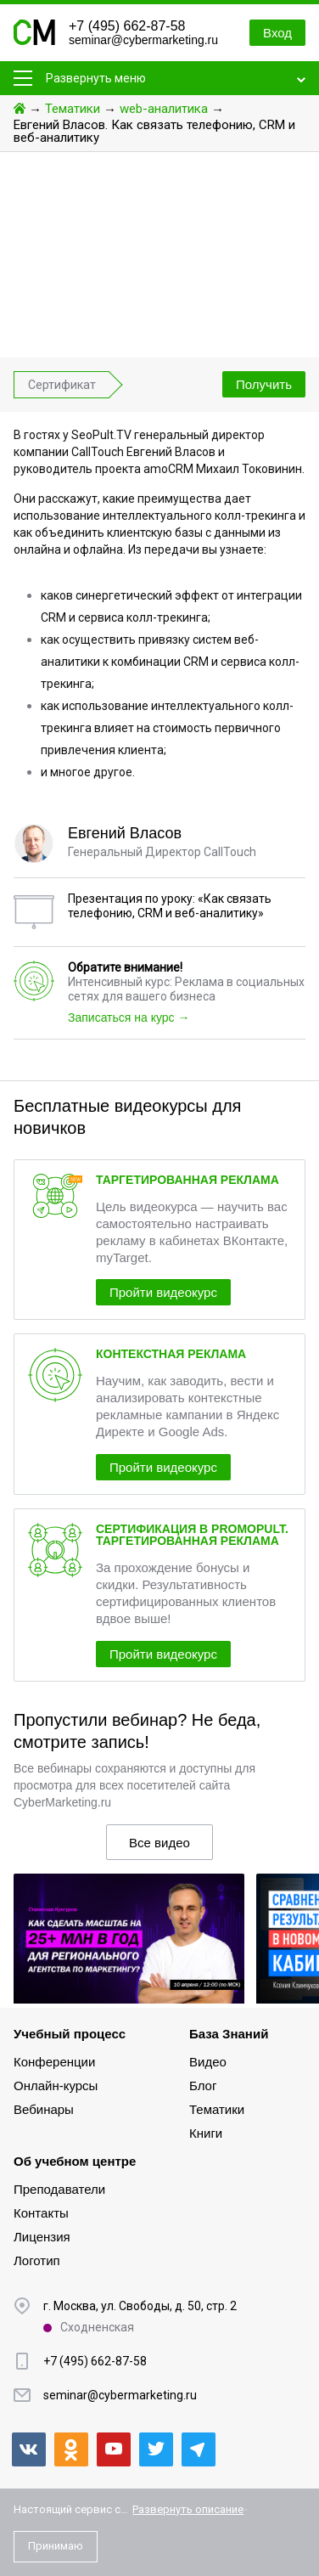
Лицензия (42, 2236)
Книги (205, 2133)
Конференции (54, 2062)
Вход (277, 32)
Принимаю (55, 2545)
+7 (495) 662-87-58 (127, 26)
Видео (208, 2062)
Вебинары (44, 2109)
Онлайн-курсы (56, 2085)
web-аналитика (164, 108)
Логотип (37, 2260)
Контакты (41, 2213)
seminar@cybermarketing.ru (143, 40)
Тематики (72, 108)
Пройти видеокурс (163, 1292)
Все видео (159, 1842)
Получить (264, 384)
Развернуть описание (187, 2509)
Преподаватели (59, 2189)
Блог (202, 2085)
